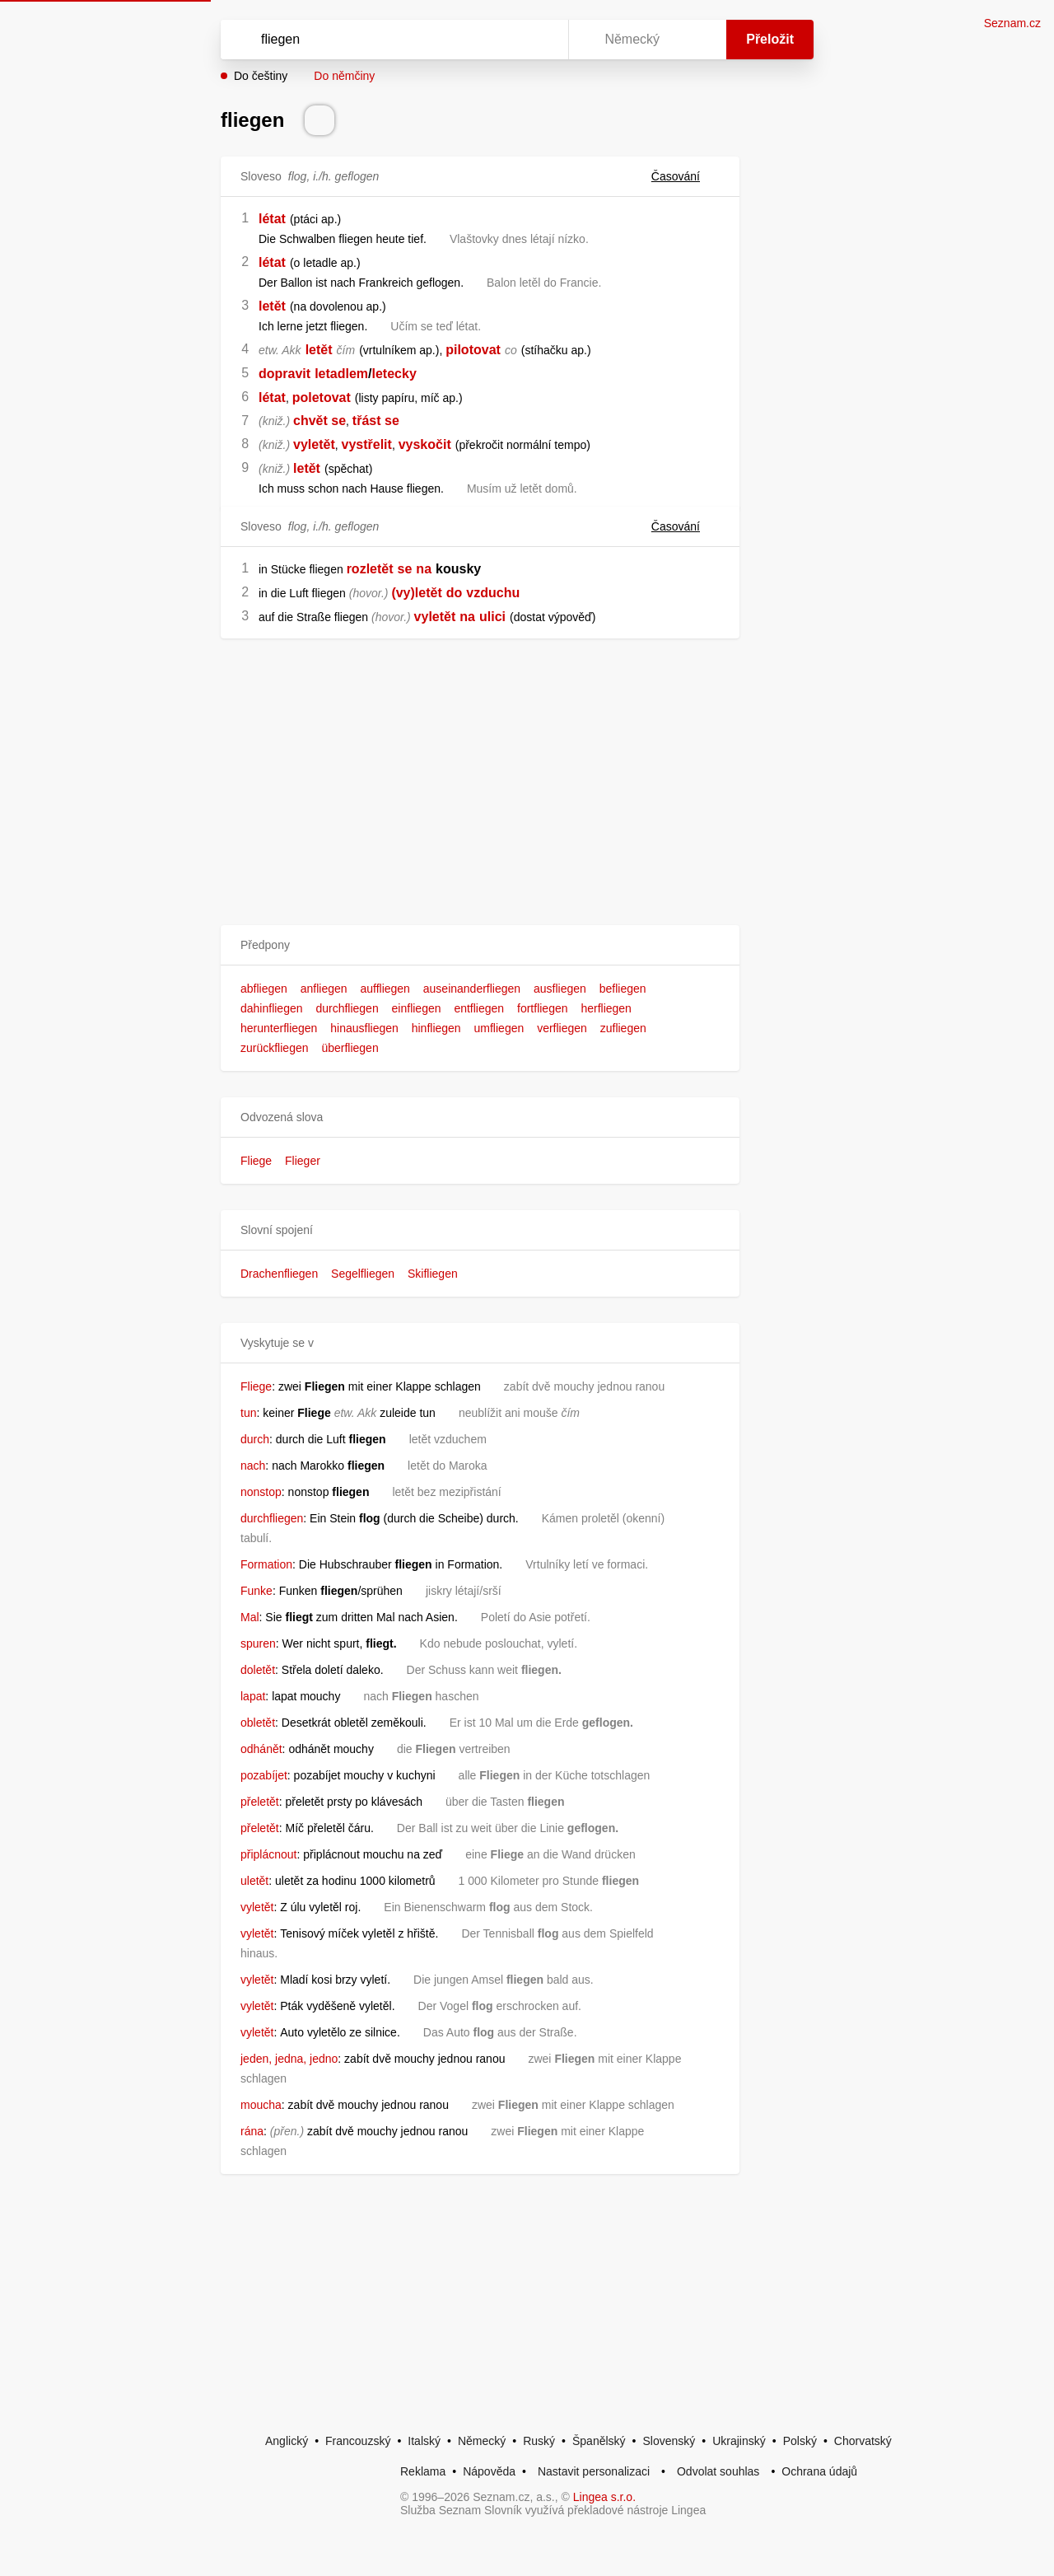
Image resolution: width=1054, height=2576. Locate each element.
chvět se (319, 421)
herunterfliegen (278, 1028)
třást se (375, 421)
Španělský (599, 2440)
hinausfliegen (364, 1028)
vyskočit (425, 444)
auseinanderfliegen (471, 988)
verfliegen (562, 1028)
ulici (492, 617)
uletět (254, 1880)
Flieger (302, 1160)
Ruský (539, 2440)
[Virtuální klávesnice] (540, 39)
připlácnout (268, 1854)
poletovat (321, 397)
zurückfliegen (274, 1047)
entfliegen (479, 1008)
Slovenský (668, 2440)
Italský (424, 2440)
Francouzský (357, 2440)
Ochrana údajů (819, 2471)
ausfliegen (560, 988)
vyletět (314, 444)
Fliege (256, 1160)
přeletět (259, 1801)
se (405, 569)
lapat (252, 1696)
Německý (482, 2440)
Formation (266, 1564)
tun (248, 1412)
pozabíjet (263, 1775)
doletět (257, 1669)
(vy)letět (416, 593)
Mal (249, 1617)
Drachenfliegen (279, 1273)
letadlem (341, 374)
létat (272, 219)
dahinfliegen (271, 1008)
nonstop (261, 1491)
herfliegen (606, 1008)
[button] (480, 945)
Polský (800, 2440)
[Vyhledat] (391, 39)
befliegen (622, 988)
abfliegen (263, 988)
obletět (257, 1722)
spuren (258, 1643)
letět (272, 306)
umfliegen (499, 1028)
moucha (261, 2104)
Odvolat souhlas (718, 2471)
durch (254, 1439)
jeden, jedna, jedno (289, 2058)
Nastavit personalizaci (594, 2471)
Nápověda (489, 2471)
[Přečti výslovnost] (319, 120)
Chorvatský (863, 2440)
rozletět (370, 569)
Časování (685, 176)
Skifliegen (433, 1273)
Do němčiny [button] (344, 75)
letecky (394, 374)
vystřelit (367, 444)
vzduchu (493, 593)
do (454, 593)
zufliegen (623, 1028)
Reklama (422, 2471)
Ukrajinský (739, 2440)
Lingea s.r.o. (604, 2497)
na (423, 569)
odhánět (261, 1749)
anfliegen (324, 988)
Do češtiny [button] (260, 75)
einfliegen (416, 1008)
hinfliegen (436, 1028)
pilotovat (473, 350)
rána (252, 2131)
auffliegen (384, 988)
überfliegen (349, 1047)
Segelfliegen (362, 1273)
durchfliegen (346, 1008)
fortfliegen (542, 1008)
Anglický (286, 2440)
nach (252, 1465)
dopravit (284, 374)
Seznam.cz (1012, 23)
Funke (256, 1590)
